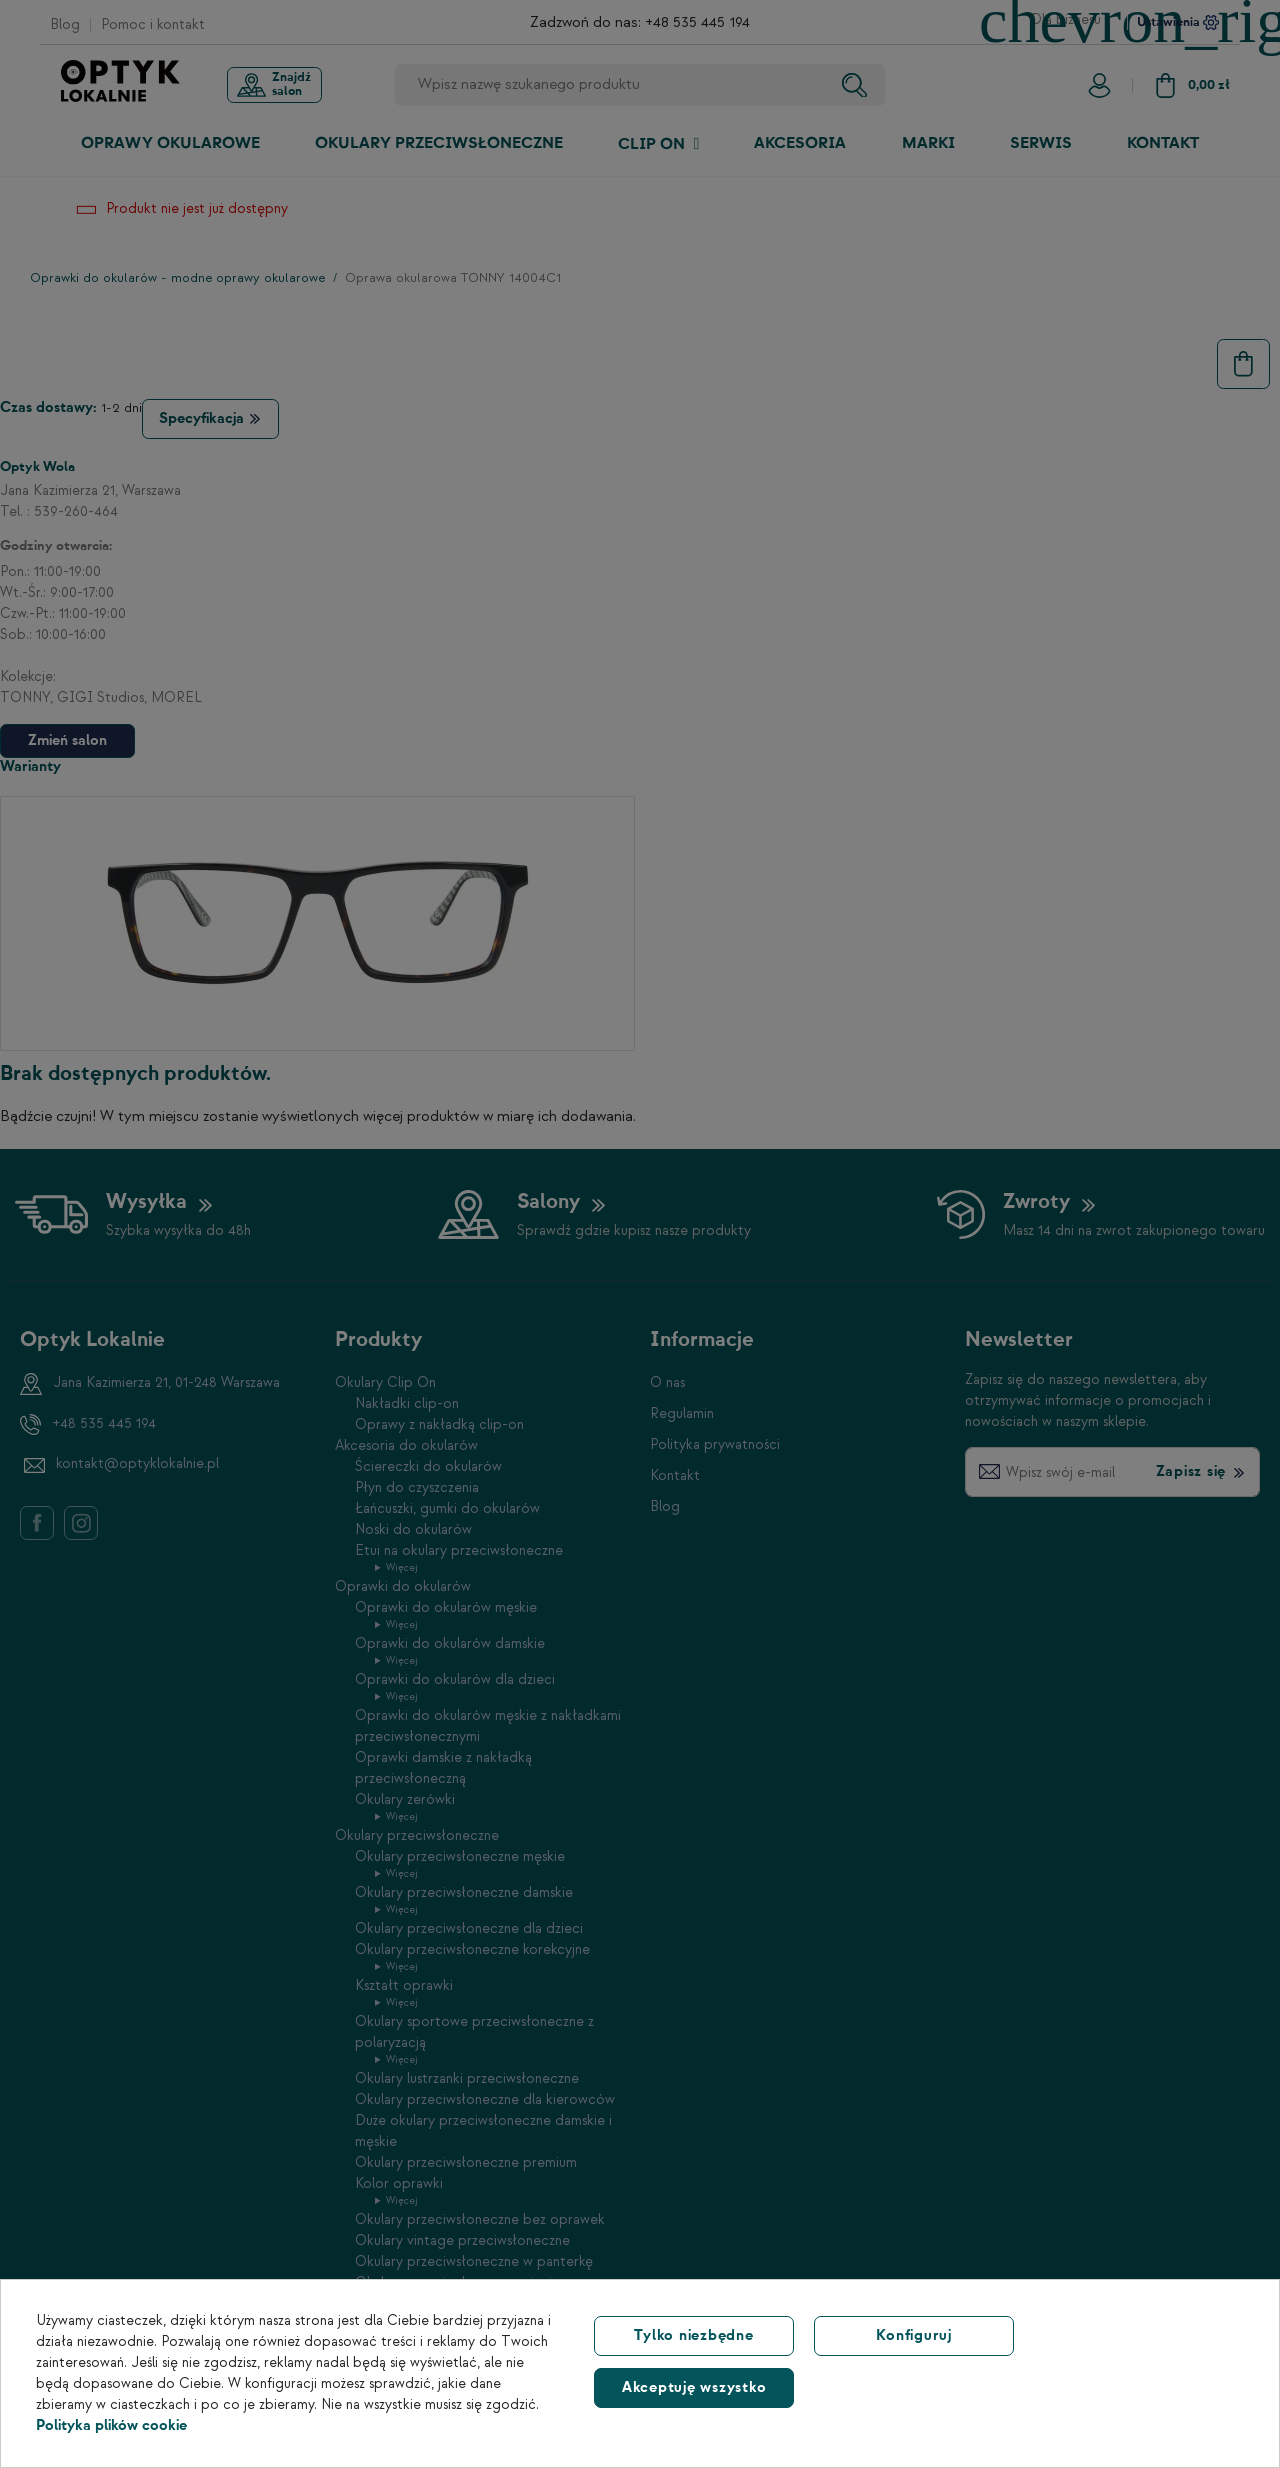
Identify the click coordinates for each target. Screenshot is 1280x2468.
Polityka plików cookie (111, 2425)
